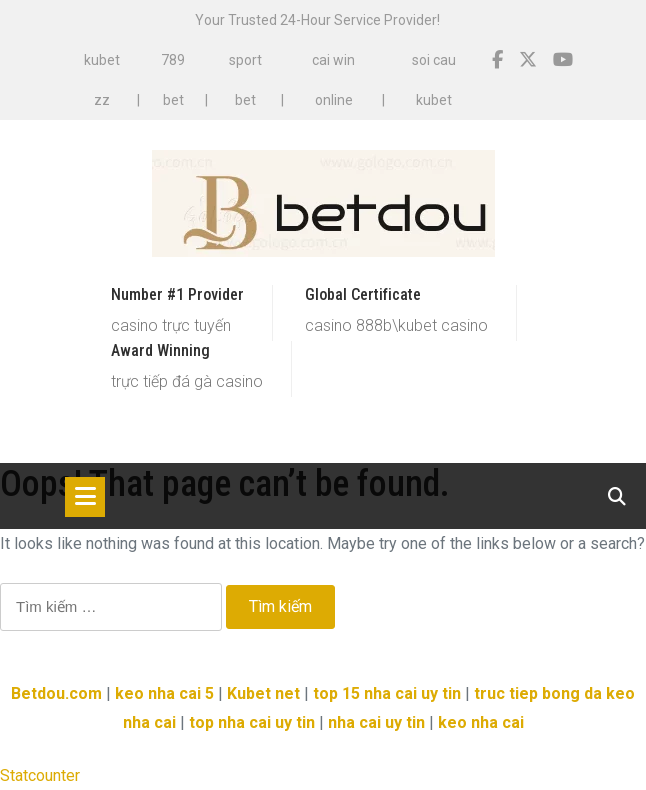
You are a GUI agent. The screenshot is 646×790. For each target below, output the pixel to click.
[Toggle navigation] (85, 497)
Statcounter (40, 775)
